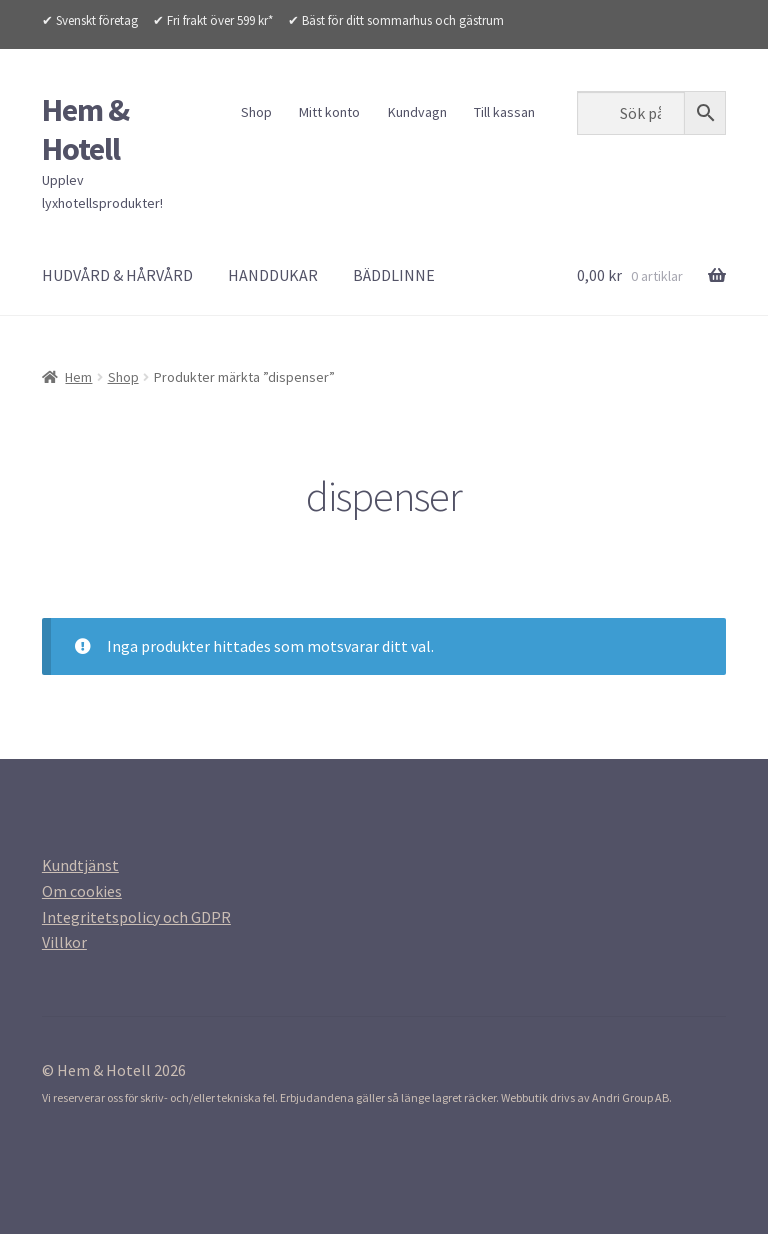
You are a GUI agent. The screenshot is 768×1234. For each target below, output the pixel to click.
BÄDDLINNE (394, 275)
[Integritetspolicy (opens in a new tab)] (136, 917)
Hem (78, 377)
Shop (256, 112)
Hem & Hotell (85, 129)
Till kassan (504, 112)
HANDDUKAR (273, 275)
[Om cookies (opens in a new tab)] (82, 891)
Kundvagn (417, 112)
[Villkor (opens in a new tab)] (64, 942)
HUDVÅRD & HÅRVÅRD (117, 275)
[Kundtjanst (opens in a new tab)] (80, 865)
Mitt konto (329, 112)
